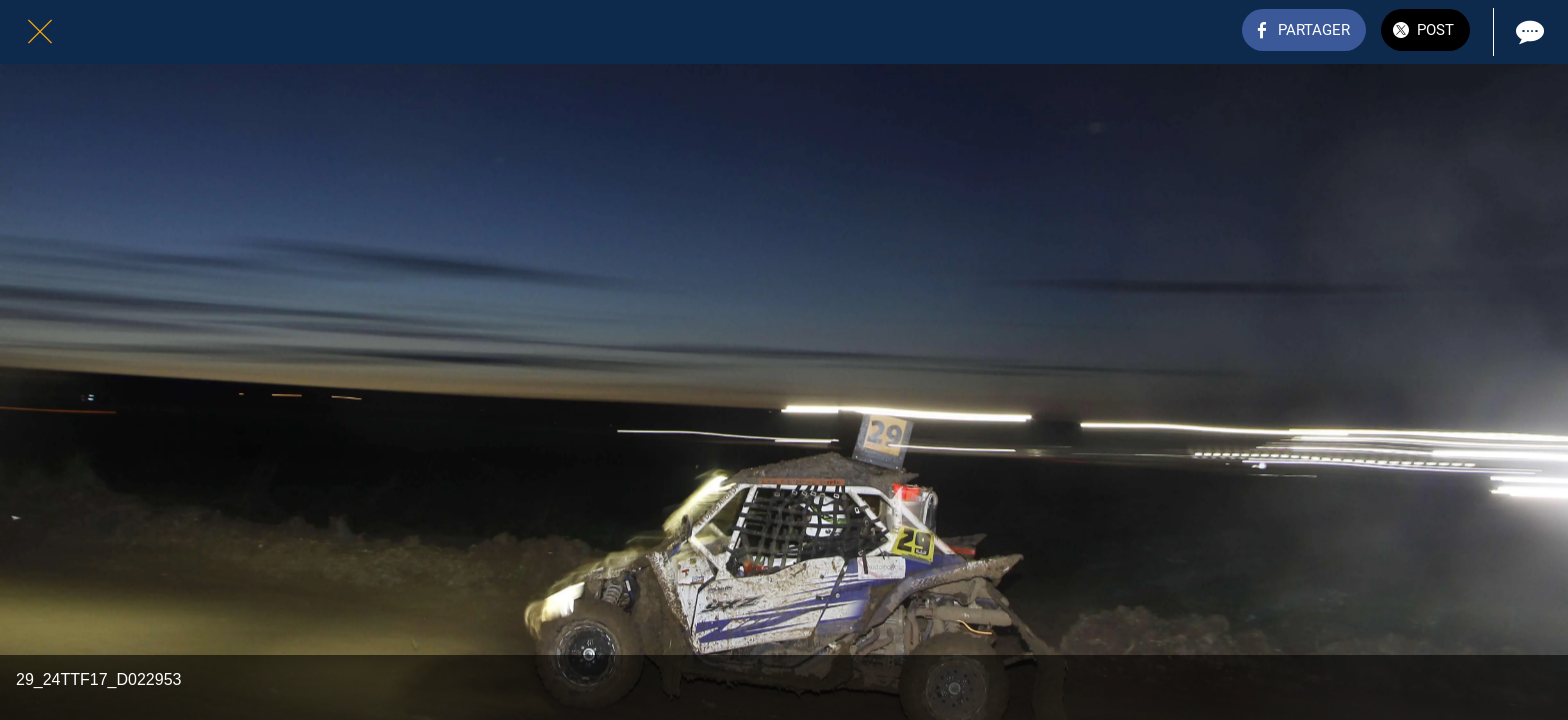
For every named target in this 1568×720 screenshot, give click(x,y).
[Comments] (1528, 32)
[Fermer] (40, 32)
